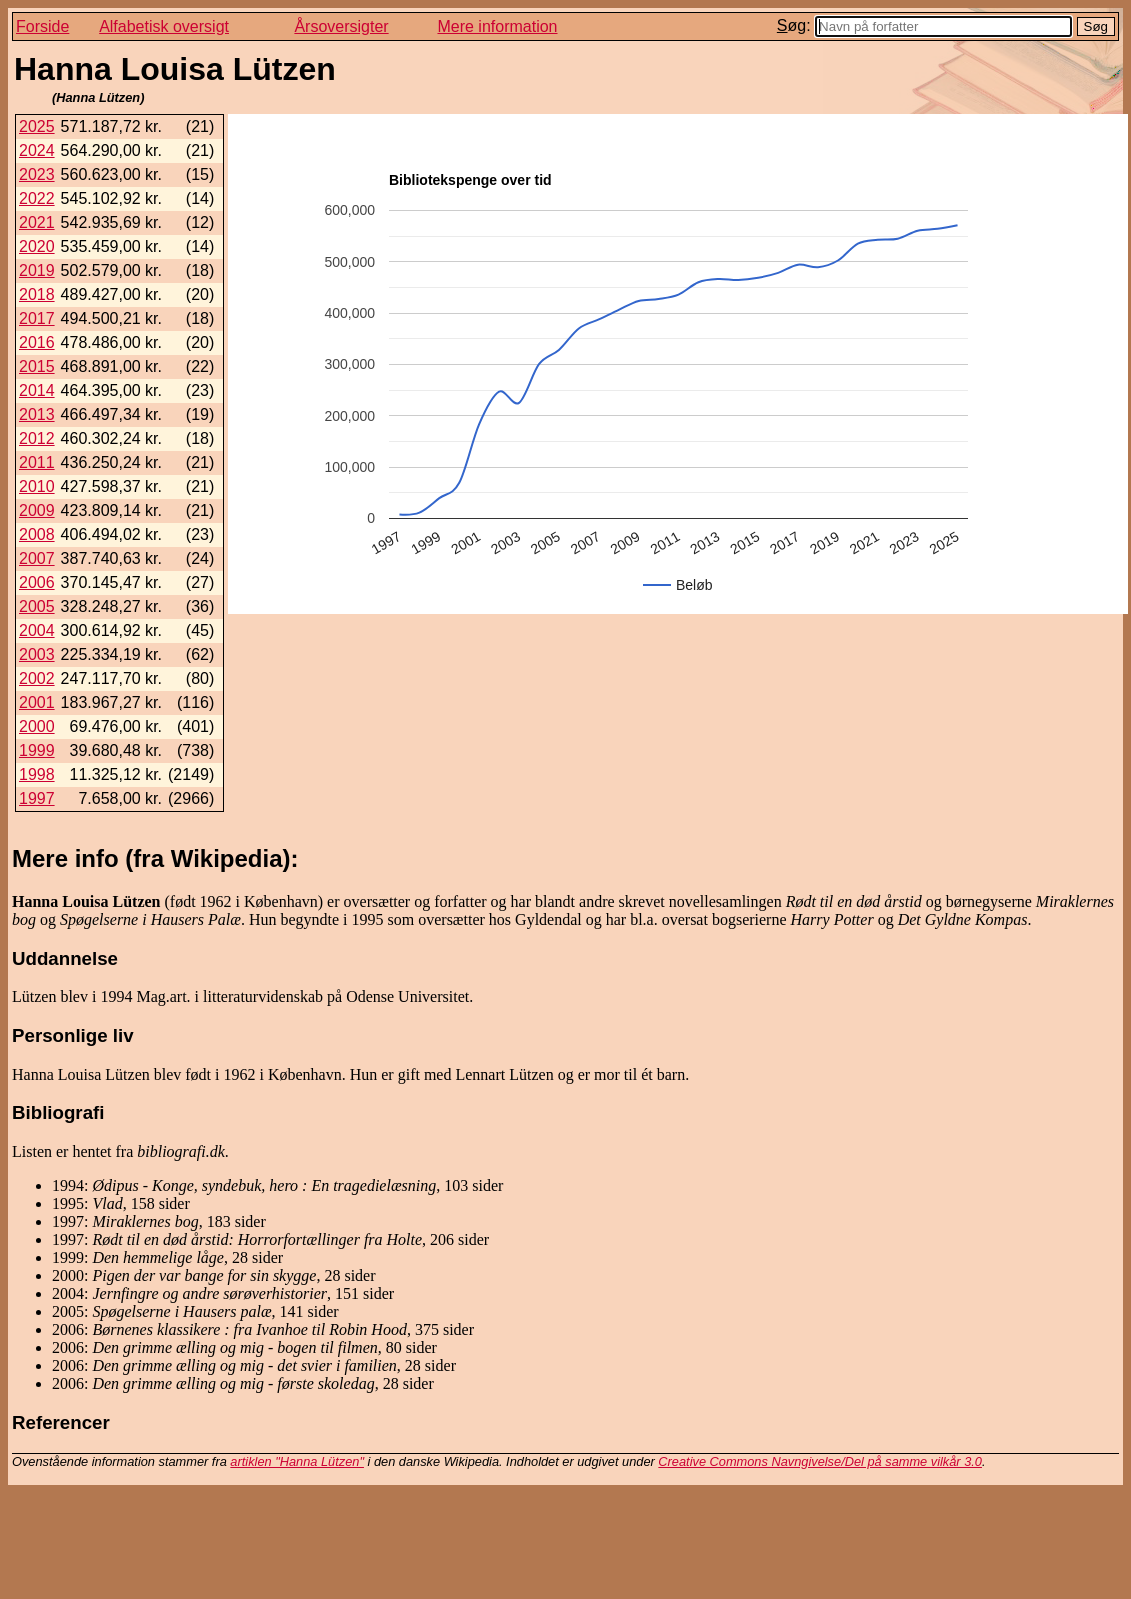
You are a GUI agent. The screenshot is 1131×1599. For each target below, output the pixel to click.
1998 (37, 774)
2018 (37, 294)
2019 (37, 270)
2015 (37, 366)
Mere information (497, 26)
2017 (37, 318)
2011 (37, 462)
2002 (37, 678)
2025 (37, 126)
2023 (37, 174)
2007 (37, 558)
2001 (37, 702)
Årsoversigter (341, 26)
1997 (37, 798)
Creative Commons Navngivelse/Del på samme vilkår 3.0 (820, 1461)
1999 (37, 750)
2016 (37, 342)
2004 (37, 630)
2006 (37, 582)
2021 (37, 222)
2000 (37, 726)
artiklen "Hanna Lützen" (297, 1461)
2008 (37, 534)
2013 (37, 414)
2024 (37, 150)
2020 (37, 246)
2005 (37, 606)
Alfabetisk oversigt (164, 26)
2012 (37, 438)
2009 (37, 510)
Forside (42, 26)
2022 (37, 198)
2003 (37, 654)
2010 (37, 486)
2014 (37, 390)
